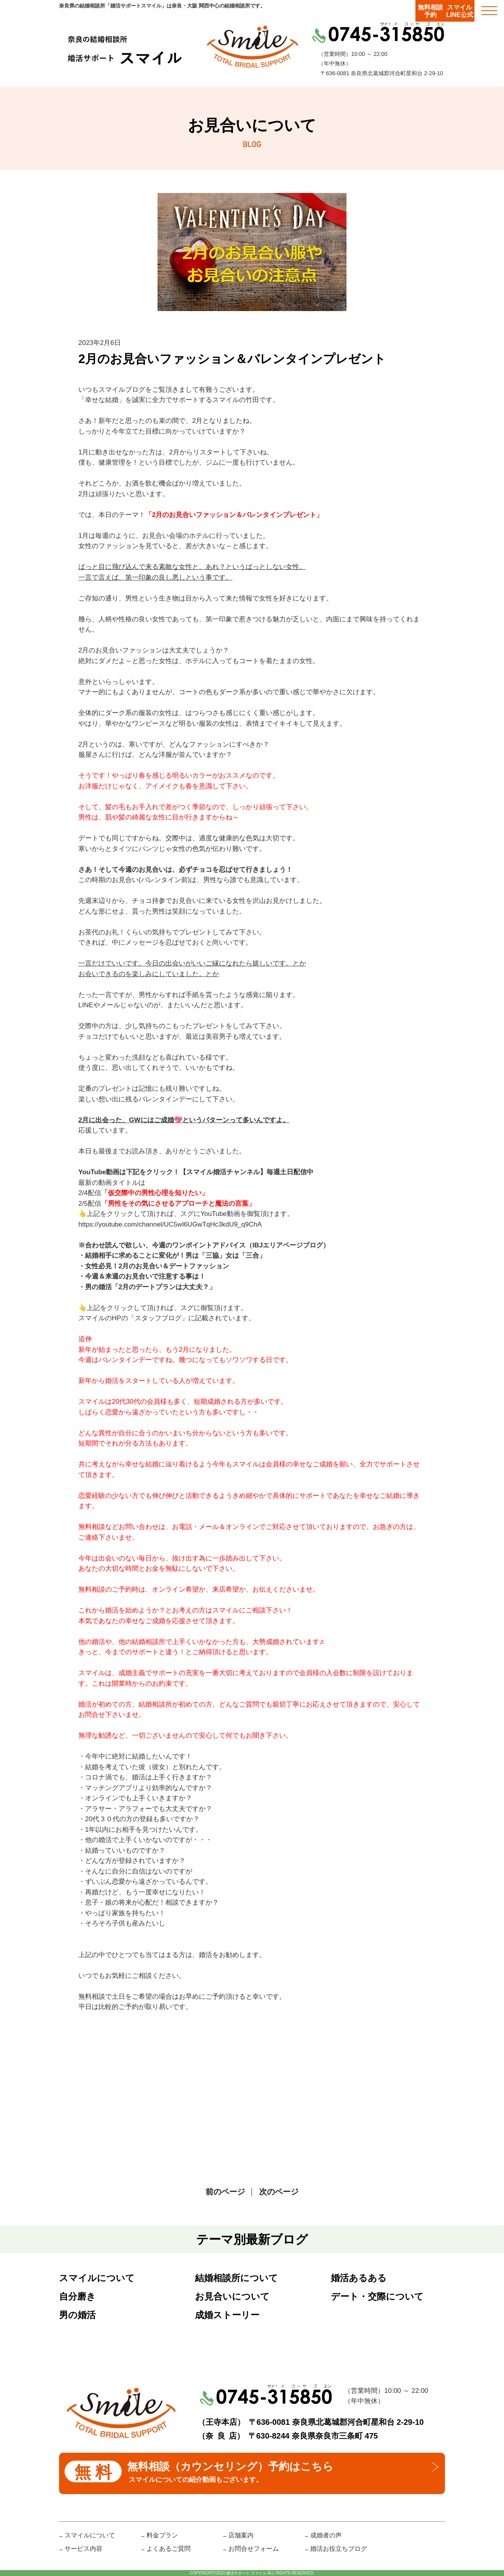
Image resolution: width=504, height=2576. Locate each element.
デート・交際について (377, 2296)
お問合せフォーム (253, 2548)
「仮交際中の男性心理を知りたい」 (154, 1193)
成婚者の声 (326, 2535)
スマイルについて (97, 2278)
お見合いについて (232, 2296)
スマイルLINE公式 (459, 11)
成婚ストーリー (227, 2315)
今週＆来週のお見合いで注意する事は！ (145, 1276)
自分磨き (77, 2296)
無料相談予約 (430, 11)
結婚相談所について (236, 2278)
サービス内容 (83, 2548)
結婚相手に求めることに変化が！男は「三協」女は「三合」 (175, 1255)
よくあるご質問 (168, 2548)
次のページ (278, 2191)
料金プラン (162, 2535)
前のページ (225, 2191)
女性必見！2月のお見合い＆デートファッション (157, 1266)
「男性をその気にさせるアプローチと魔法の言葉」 (178, 1203)
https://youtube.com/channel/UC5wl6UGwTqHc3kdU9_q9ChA (170, 1224)
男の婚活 (77, 2315)
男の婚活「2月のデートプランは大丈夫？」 (150, 1287)
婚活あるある (359, 2278)
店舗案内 (241, 2535)
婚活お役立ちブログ (338, 2548)
